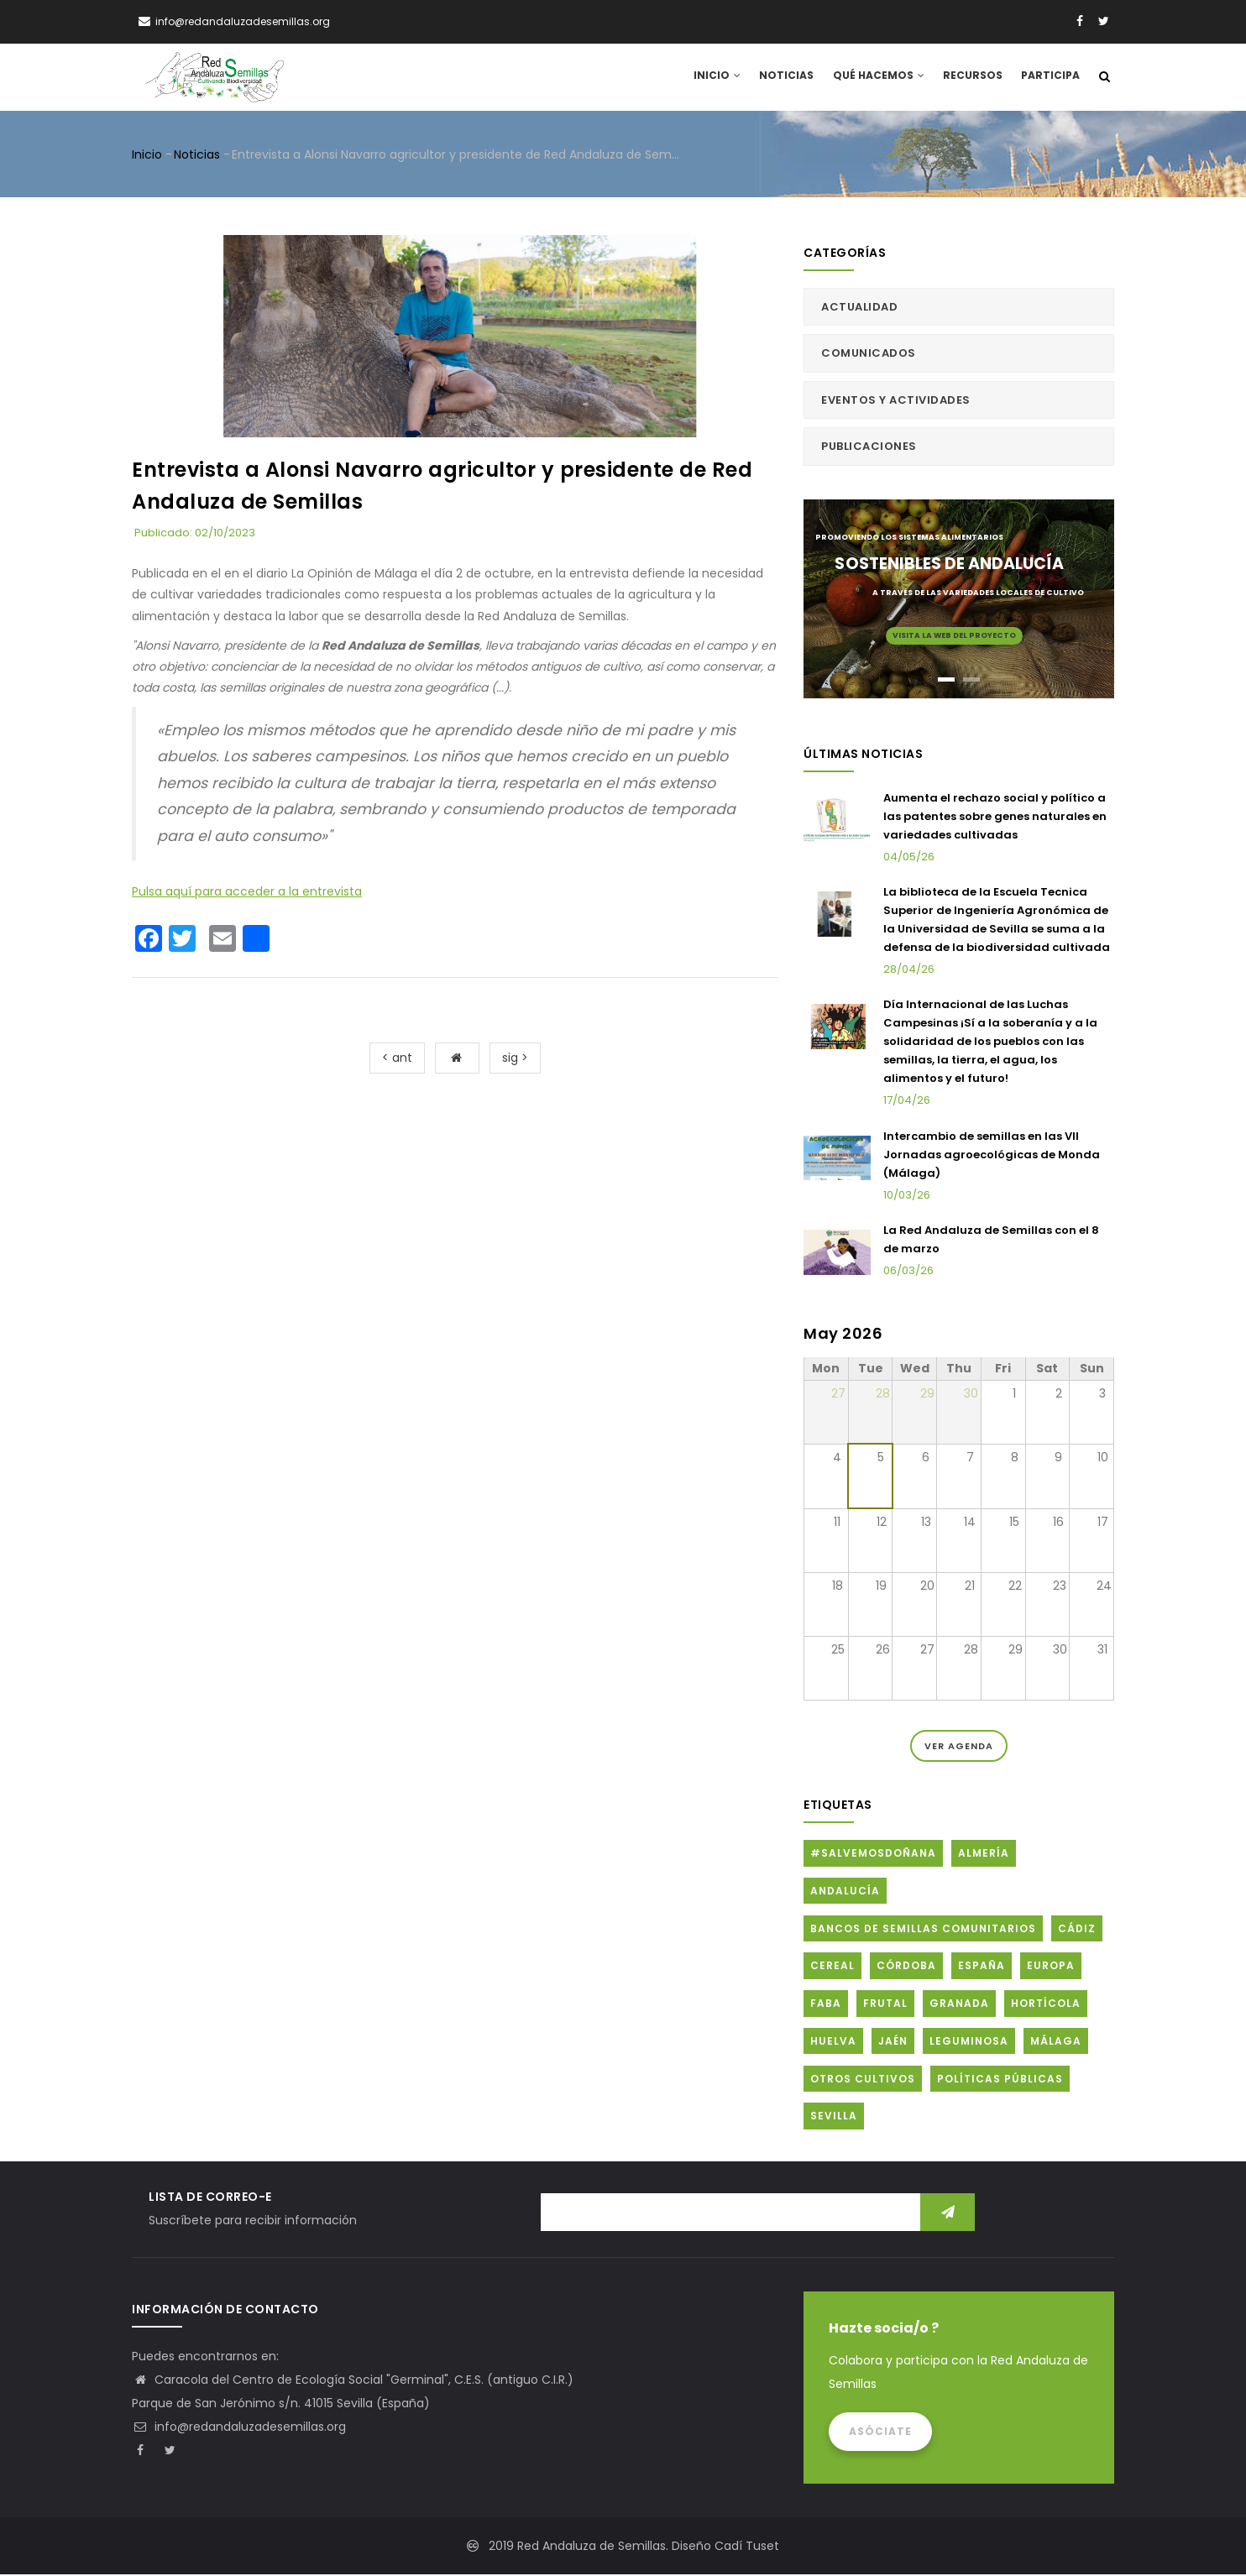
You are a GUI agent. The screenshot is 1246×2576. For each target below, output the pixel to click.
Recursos (973, 78)
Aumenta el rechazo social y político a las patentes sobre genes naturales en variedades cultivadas (995, 817)
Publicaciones (869, 448)
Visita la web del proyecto (954, 636)
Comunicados (868, 355)
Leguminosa (968, 2042)
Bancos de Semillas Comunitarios (923, 1929)
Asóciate (880, 2433)
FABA (825, 2005)
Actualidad (859, 308)
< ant (397, 1058)
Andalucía (845, 1891)
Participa (1050, 78)
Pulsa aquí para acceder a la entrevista (247, 892)
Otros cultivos (862, 2079)
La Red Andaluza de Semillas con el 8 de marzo (991, 1241)
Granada (959, 2005)
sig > (515, 1058)
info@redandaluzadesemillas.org (239, 2428)
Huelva (833, 2042)
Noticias (790, 78)
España (981, 1967)
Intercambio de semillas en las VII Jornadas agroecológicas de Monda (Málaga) (991, 1155)
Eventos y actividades (896, 401)
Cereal (832, 1967)
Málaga (1055, 2042)
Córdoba (906, 1967)
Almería (983, 1854)
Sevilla (833, 2117)
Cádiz (1077, 1929)
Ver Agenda (958, 1747)
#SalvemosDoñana (873, 1854)
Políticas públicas (1000, 2079)
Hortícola (1046, 2005)
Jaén (893, 2042)
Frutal (885, 2005)
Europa (1051, 1967)
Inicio (721, 78)
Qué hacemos (880, 78)
